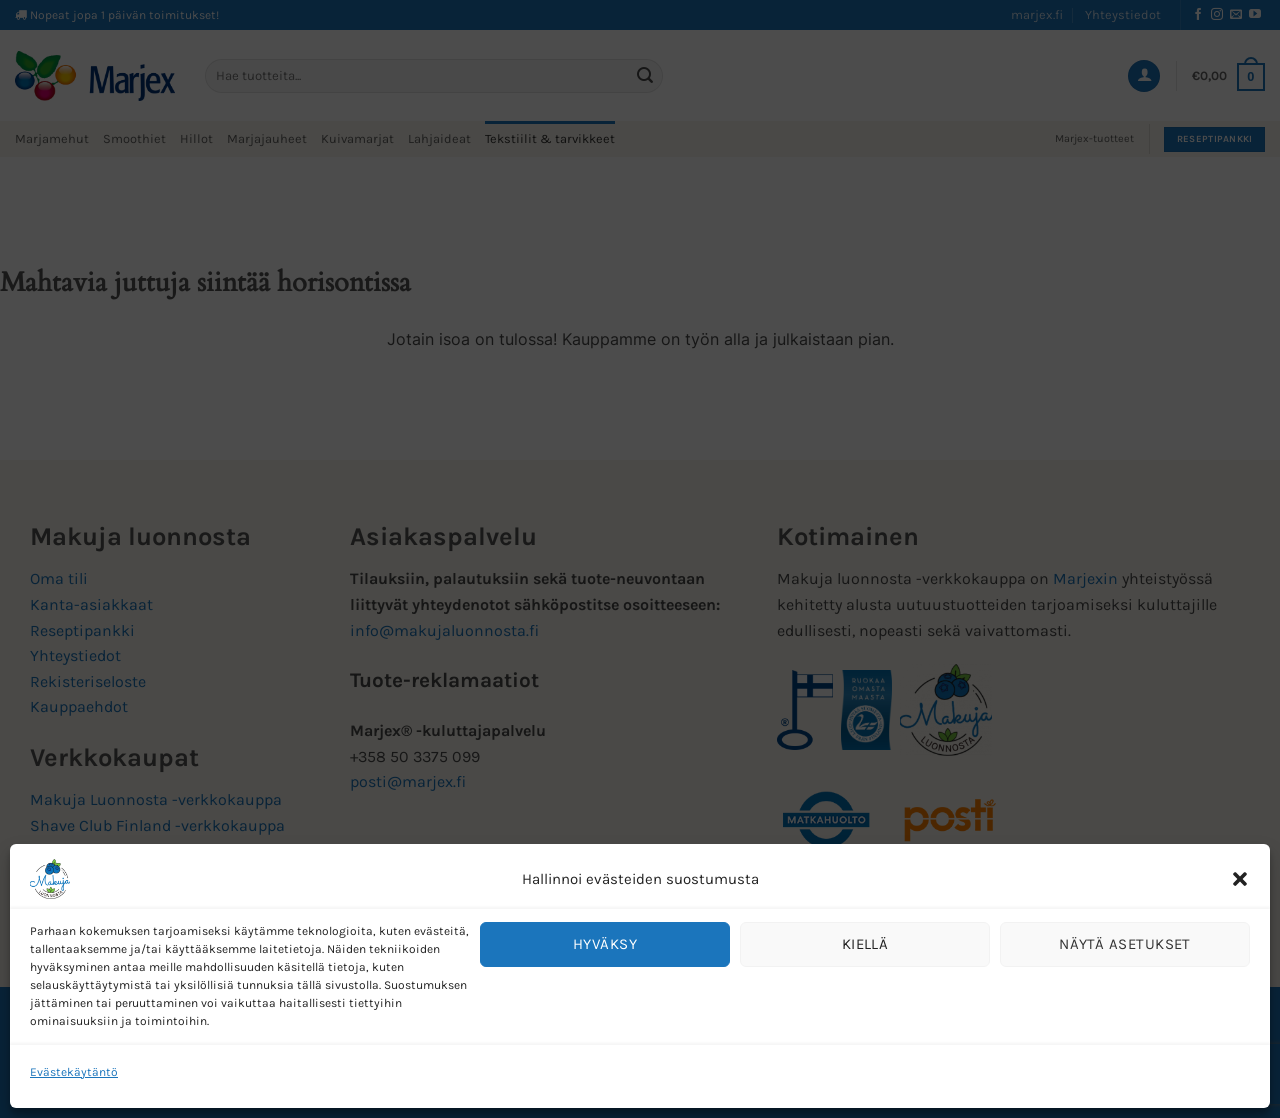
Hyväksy (605, 944)
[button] (1240, 879)
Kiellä (865, 944)
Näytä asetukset (1125, 944)
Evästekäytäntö (74, 1072)
